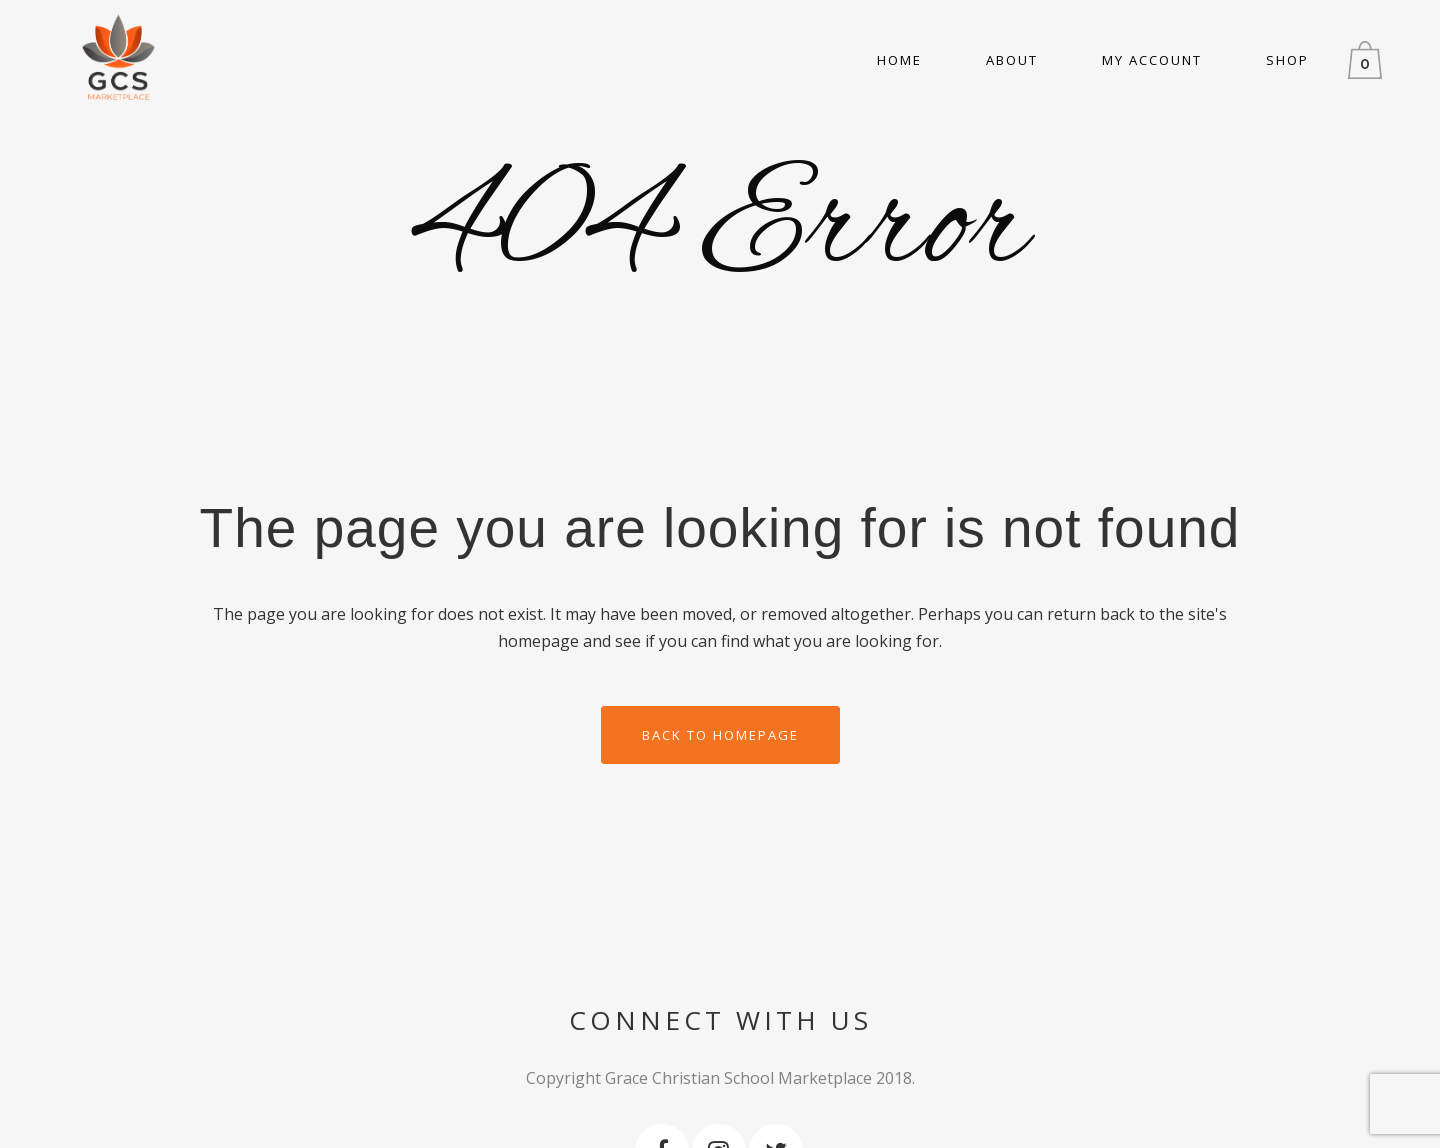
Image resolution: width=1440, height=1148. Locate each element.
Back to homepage (720, 735)
